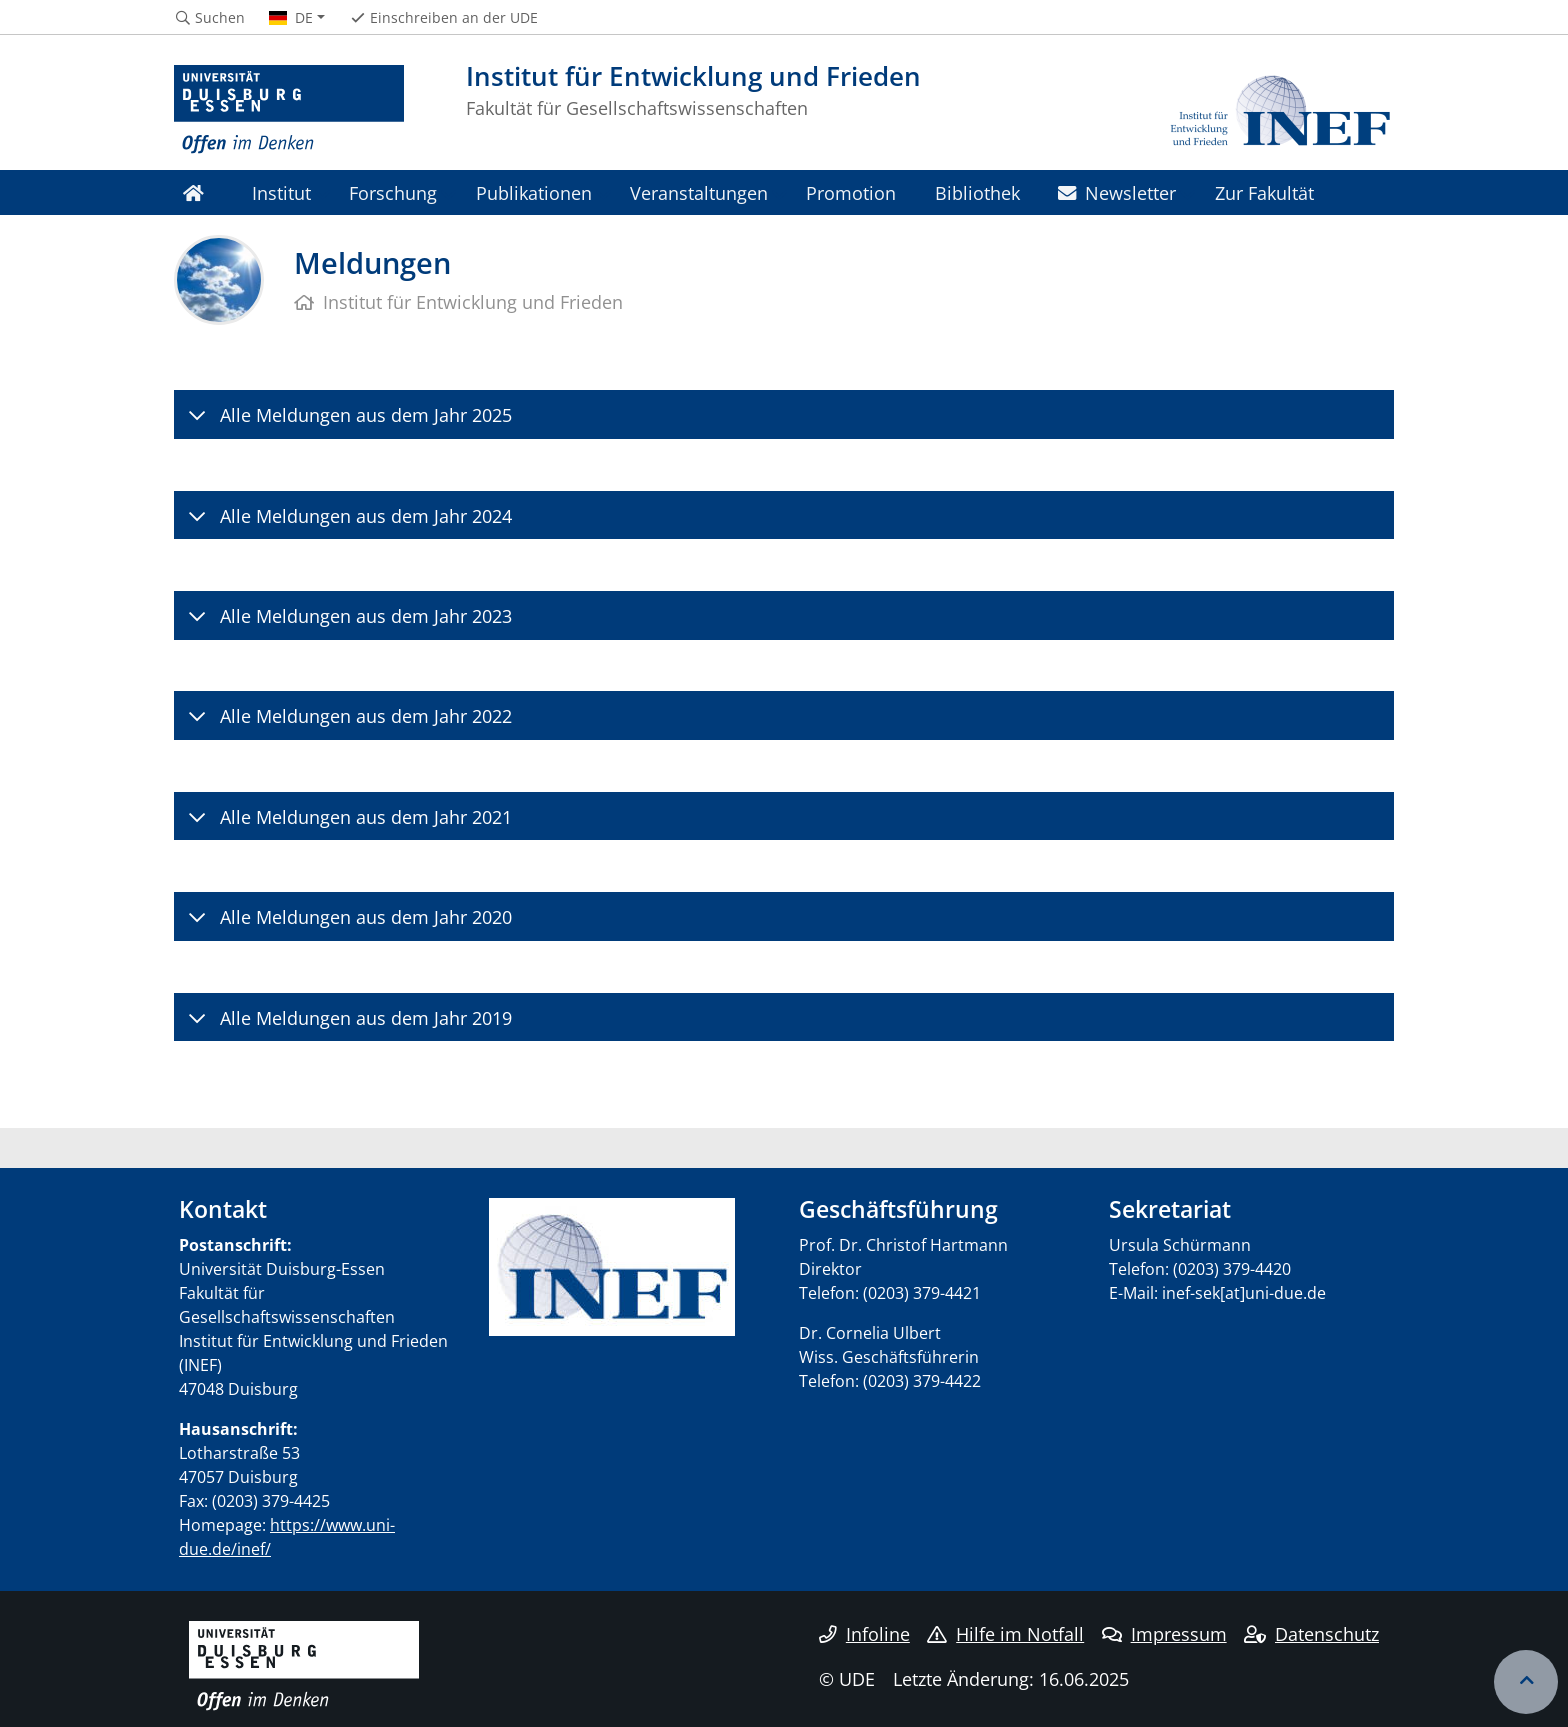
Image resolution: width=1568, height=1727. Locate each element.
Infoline (864, 1634)
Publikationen (534, 192)
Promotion (851, 192)
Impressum (1164, 1634)
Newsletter (1117, 192)
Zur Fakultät (1264, 192)
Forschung (393, 192)
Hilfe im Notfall (1005, 1634)
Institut (281, 192)
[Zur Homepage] (289, 110)
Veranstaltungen (699, 192)
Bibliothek (977, 192)
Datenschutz (1311, 1634)
